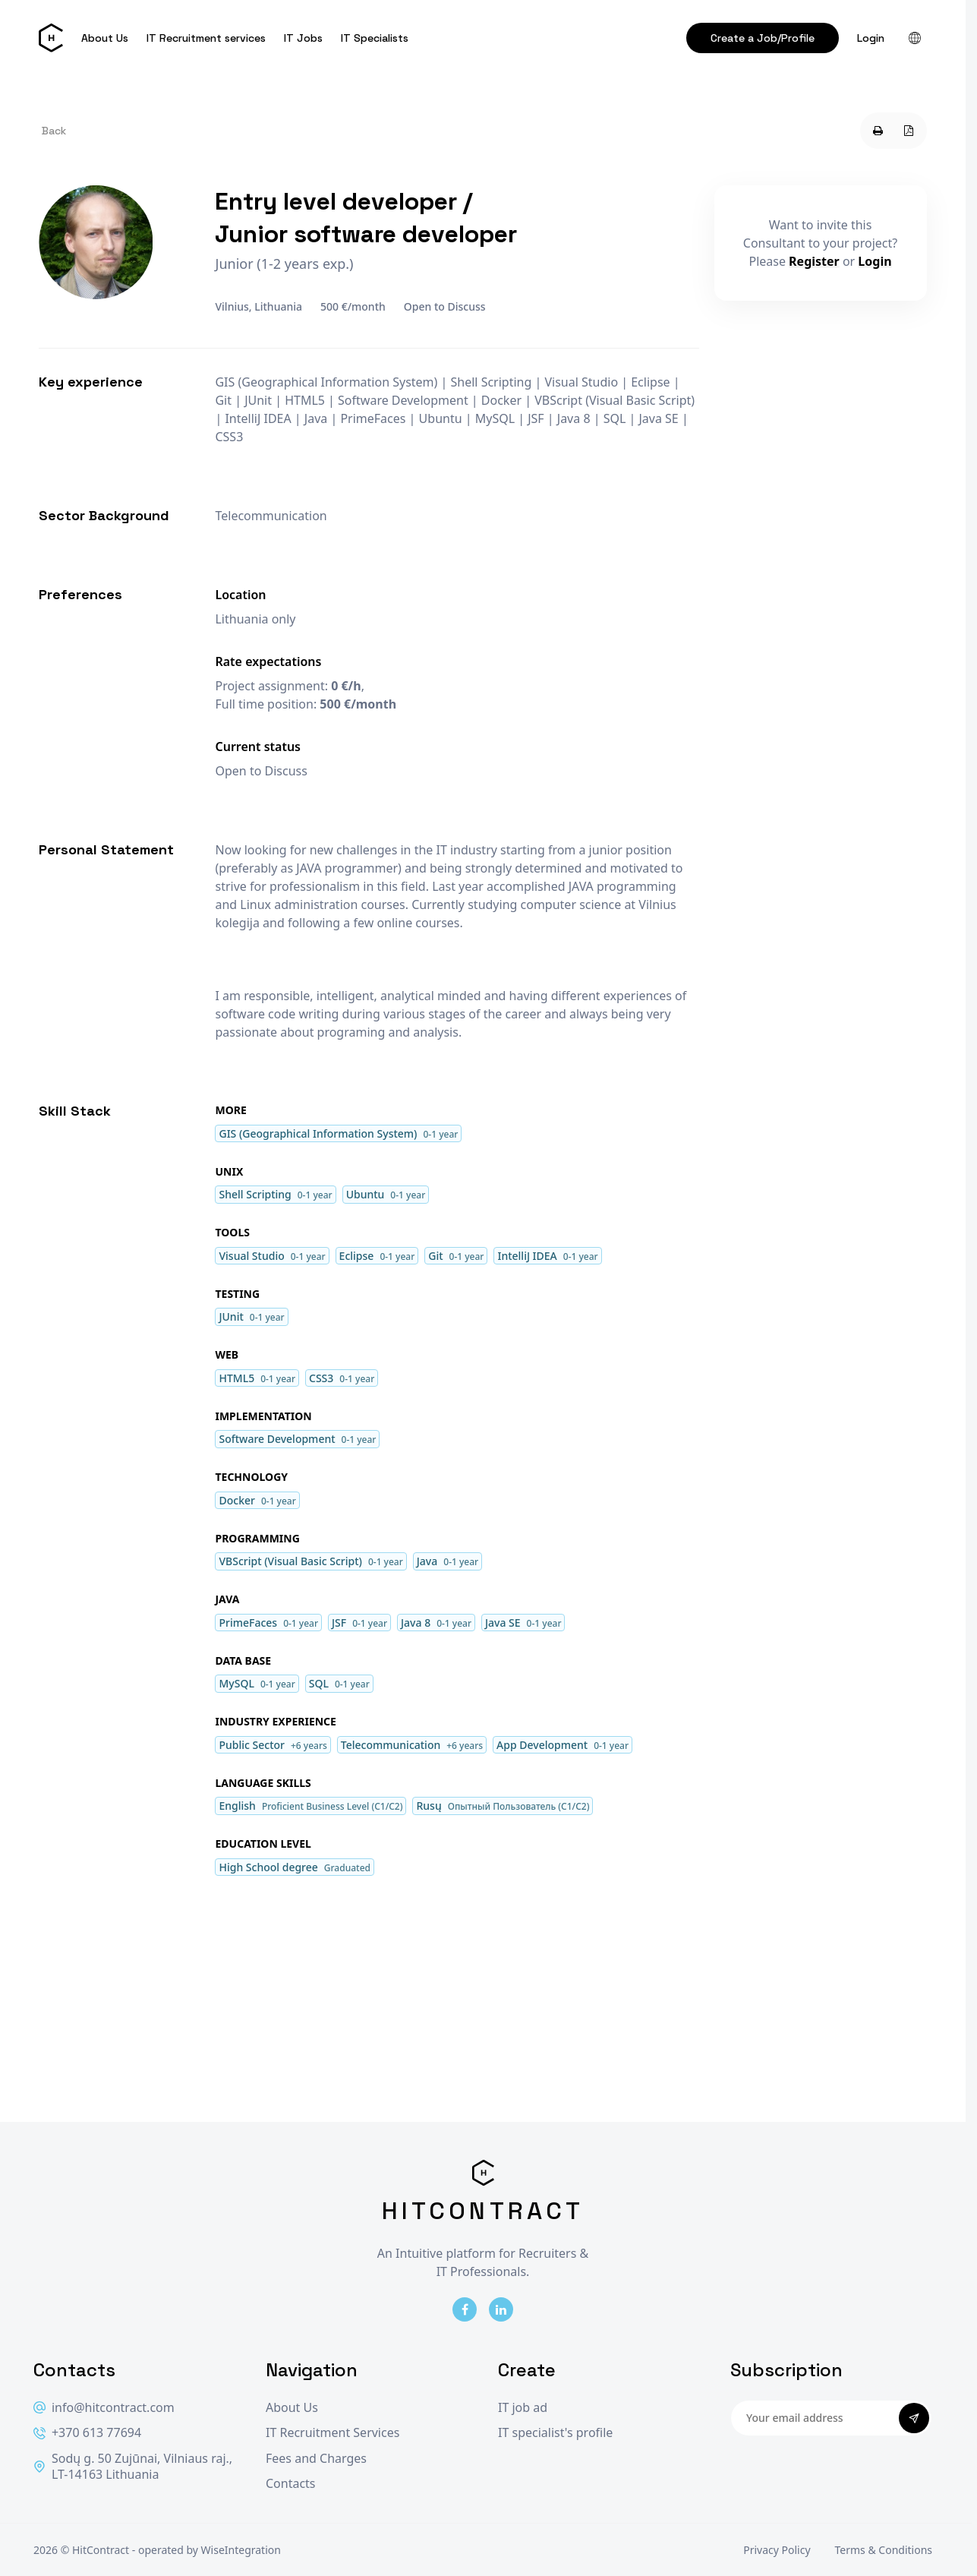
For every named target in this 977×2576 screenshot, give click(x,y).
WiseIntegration (241, 2550)
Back (54, 130)
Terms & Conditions (884, 2550)
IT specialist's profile (555, 2433)
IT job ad (522, 2408)
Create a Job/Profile (763, 38)
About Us (104, 38)
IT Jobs (303, 38)
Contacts (291, 2484)
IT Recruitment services (206, 38)
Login (870, 38)
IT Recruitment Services (332, 2433)
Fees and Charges (316, 2459)
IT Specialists (374, 38)
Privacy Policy (776, 2550)
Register (814, 261)
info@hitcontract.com (104, 2408)
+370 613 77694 (87, 2433)
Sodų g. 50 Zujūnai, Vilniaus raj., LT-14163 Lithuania (132, 2467)
